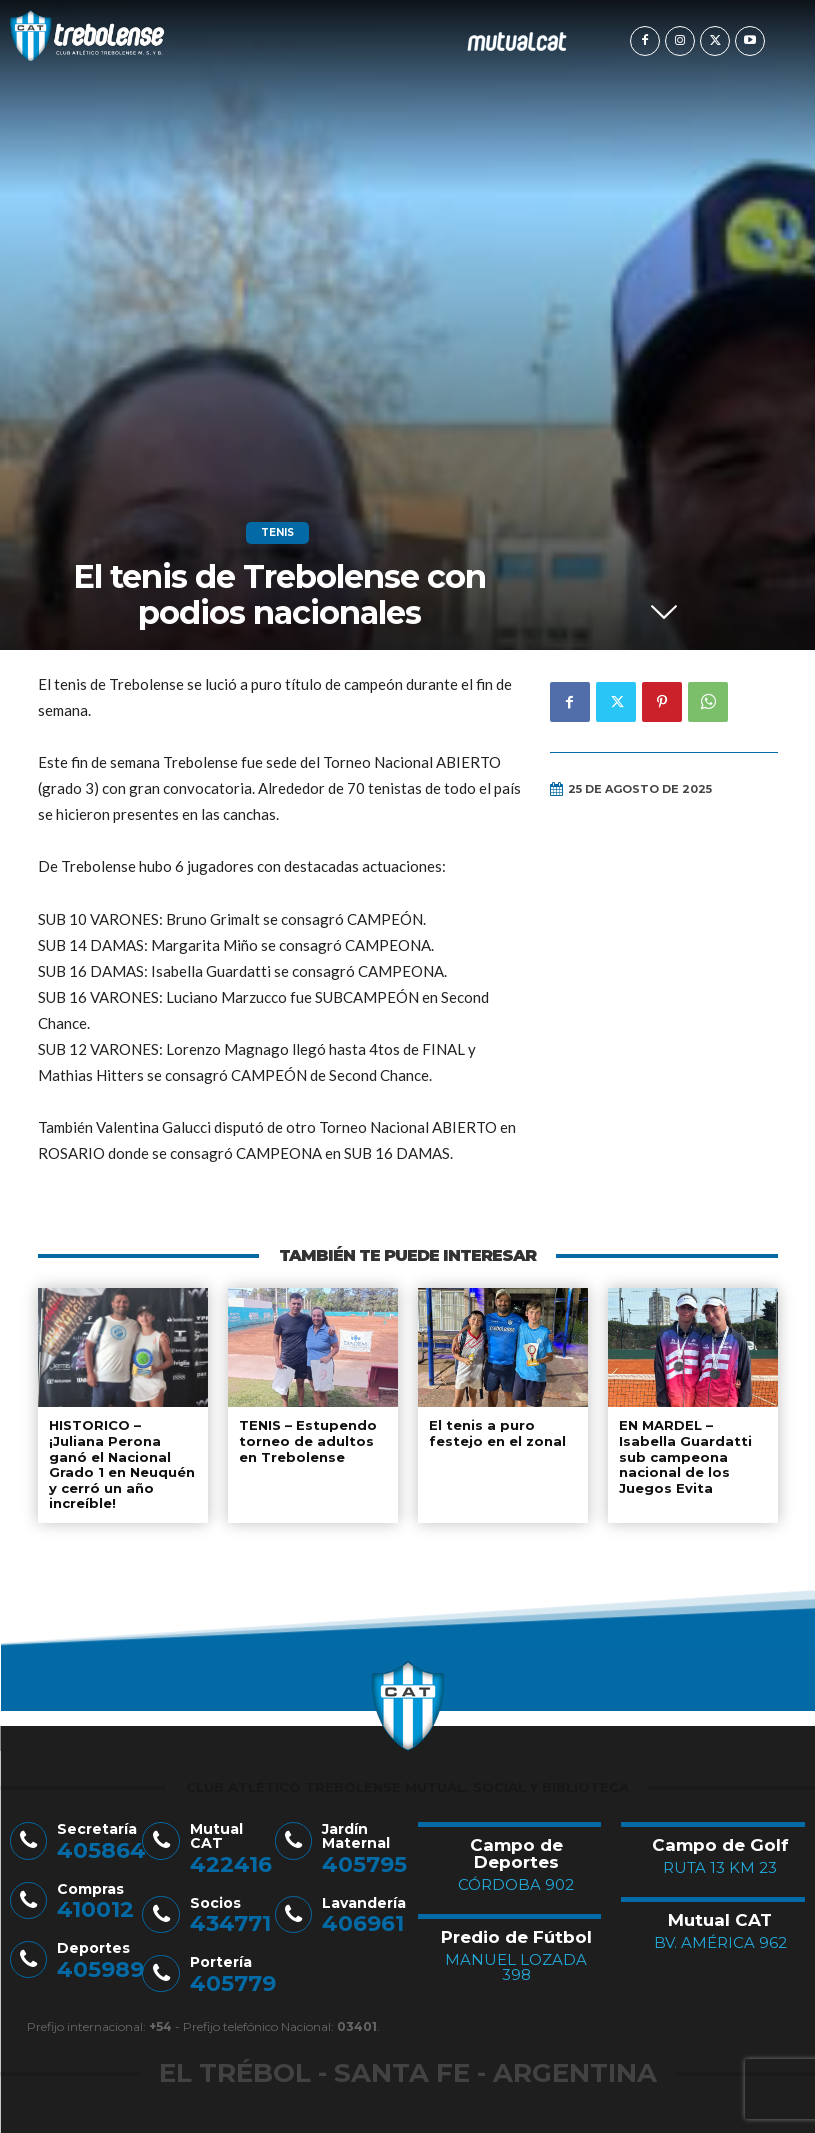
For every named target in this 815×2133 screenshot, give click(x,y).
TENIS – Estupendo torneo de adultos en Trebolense (308, 1440)
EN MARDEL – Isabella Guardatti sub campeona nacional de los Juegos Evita (685, 1456)
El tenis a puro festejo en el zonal (497, 1433)
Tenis (277, 533)
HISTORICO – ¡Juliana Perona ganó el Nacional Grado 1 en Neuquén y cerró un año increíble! (122, 1464)
